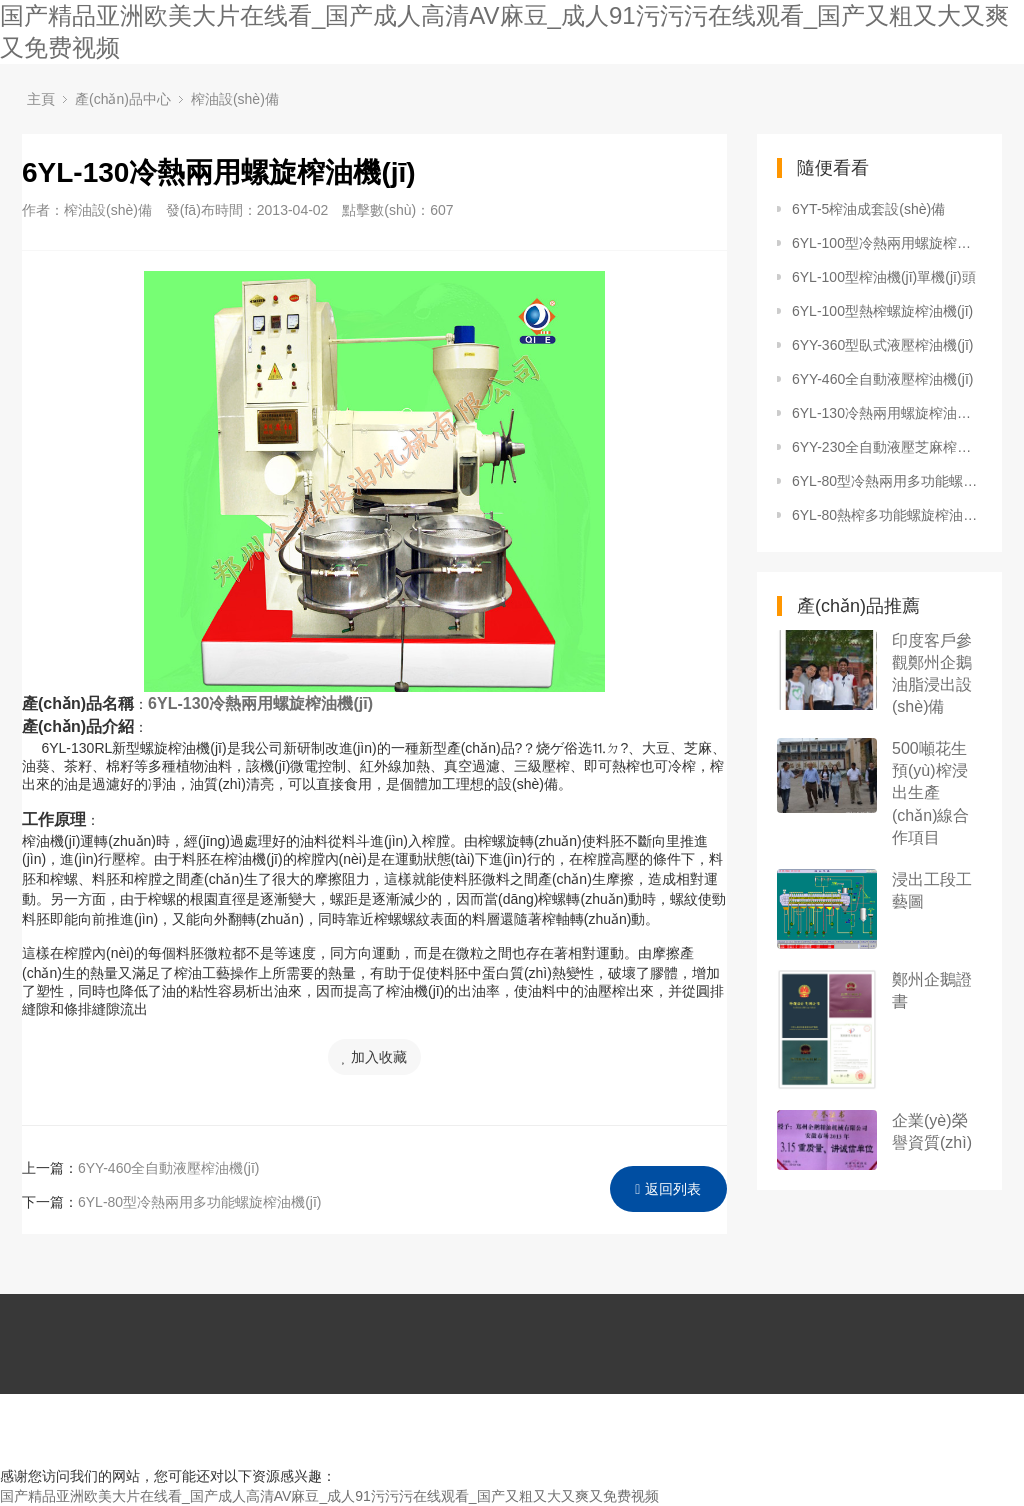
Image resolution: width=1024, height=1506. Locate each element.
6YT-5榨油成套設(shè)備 (868, 209)
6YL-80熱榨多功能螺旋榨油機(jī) (887, 515)
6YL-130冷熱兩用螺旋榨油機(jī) (887, 413)
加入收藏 (375, 1057)
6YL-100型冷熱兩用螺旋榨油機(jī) (887, 243)
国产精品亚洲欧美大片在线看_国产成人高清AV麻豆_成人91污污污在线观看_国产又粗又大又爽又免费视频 (329, 1496)
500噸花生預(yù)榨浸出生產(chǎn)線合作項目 (930, 793)
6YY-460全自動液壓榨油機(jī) (169, 1168)
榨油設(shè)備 (235, 99)
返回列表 (668, 1189)
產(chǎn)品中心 (123, 99)
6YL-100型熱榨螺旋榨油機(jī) (882, 311)
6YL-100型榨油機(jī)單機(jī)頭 (884, 277)
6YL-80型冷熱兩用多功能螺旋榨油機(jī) (199, 1202)
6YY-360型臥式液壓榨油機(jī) (883, 345)
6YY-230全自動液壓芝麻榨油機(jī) (887, 447)
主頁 (41, 99)
